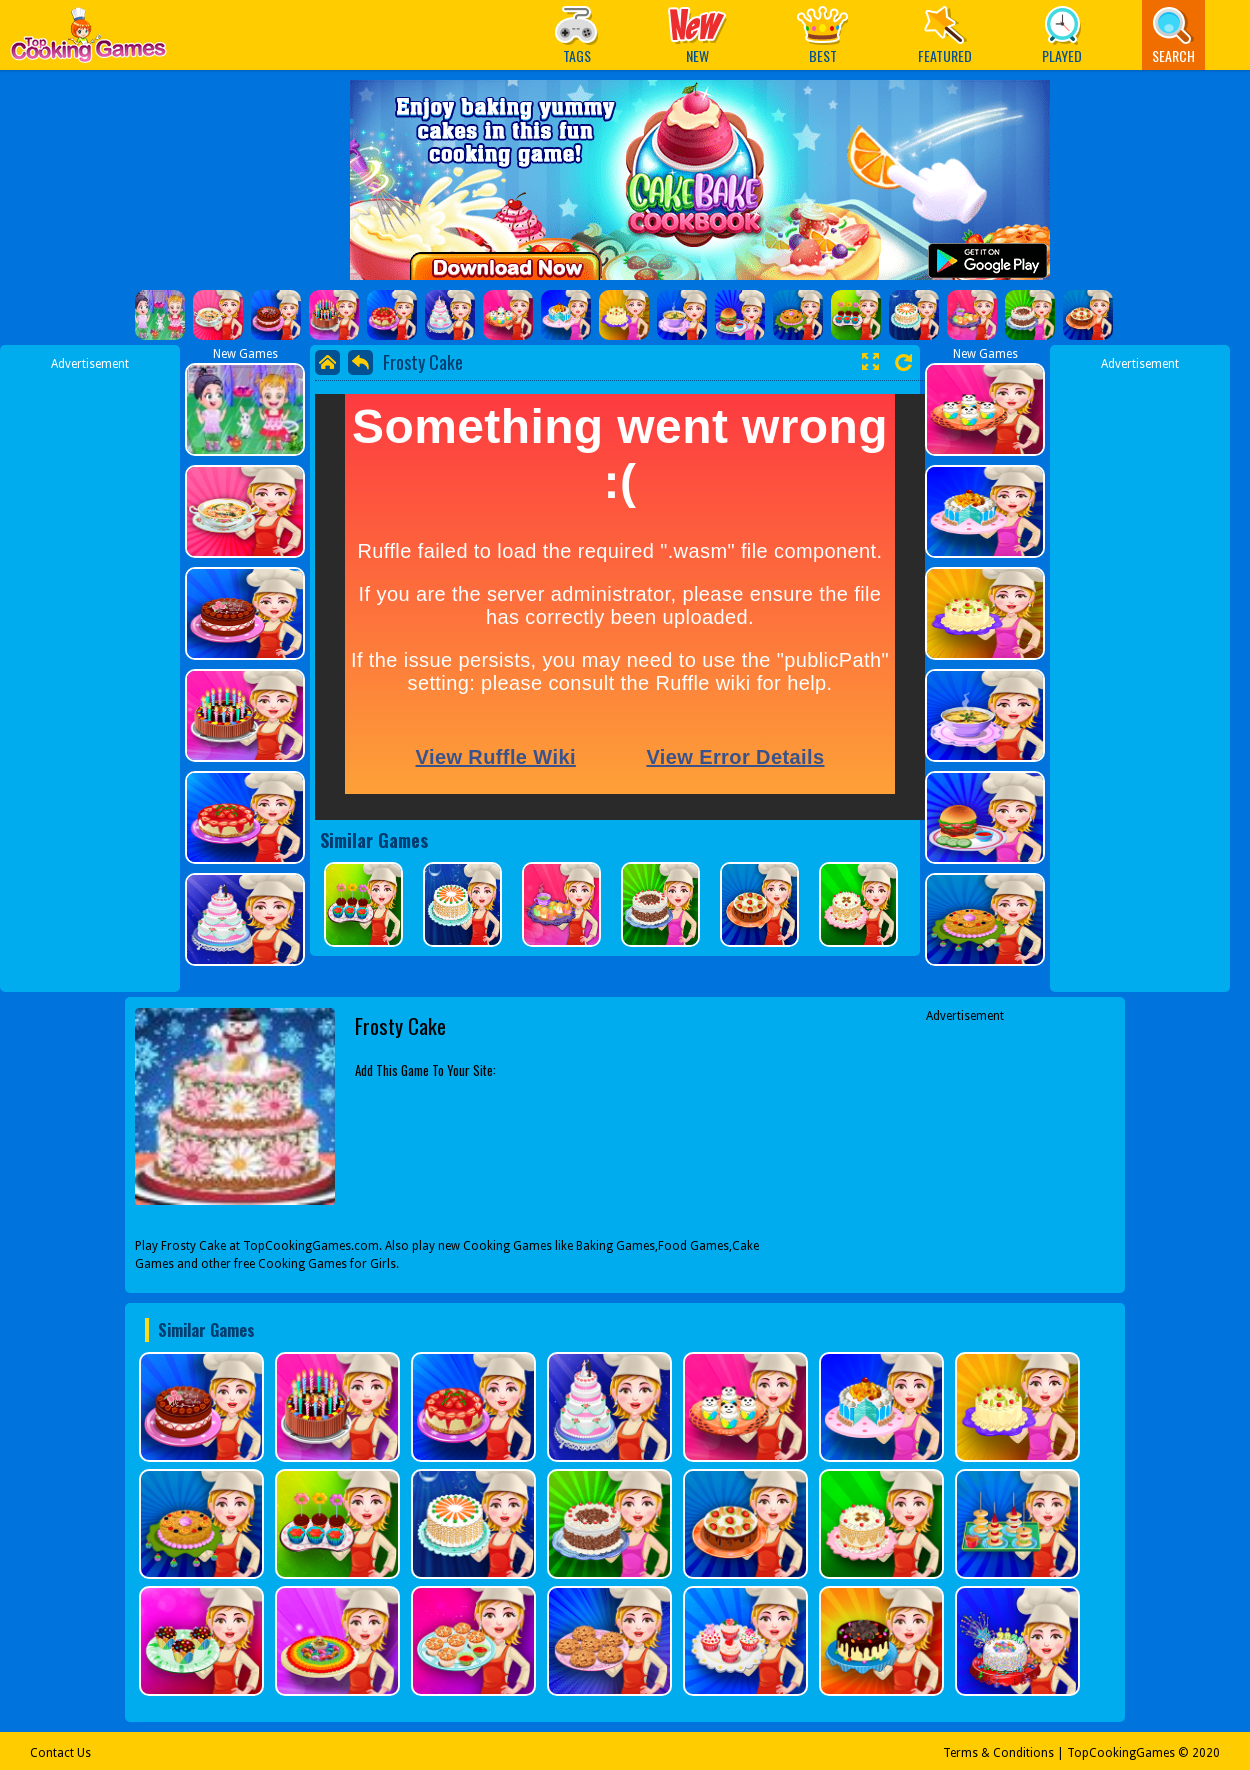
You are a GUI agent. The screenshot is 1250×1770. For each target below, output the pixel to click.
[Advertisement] (90, 673)
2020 (1206, 1753)
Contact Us (60, 1753)
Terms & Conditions (998, 1753)
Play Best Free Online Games (88, 40)
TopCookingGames (1121, 1753)
